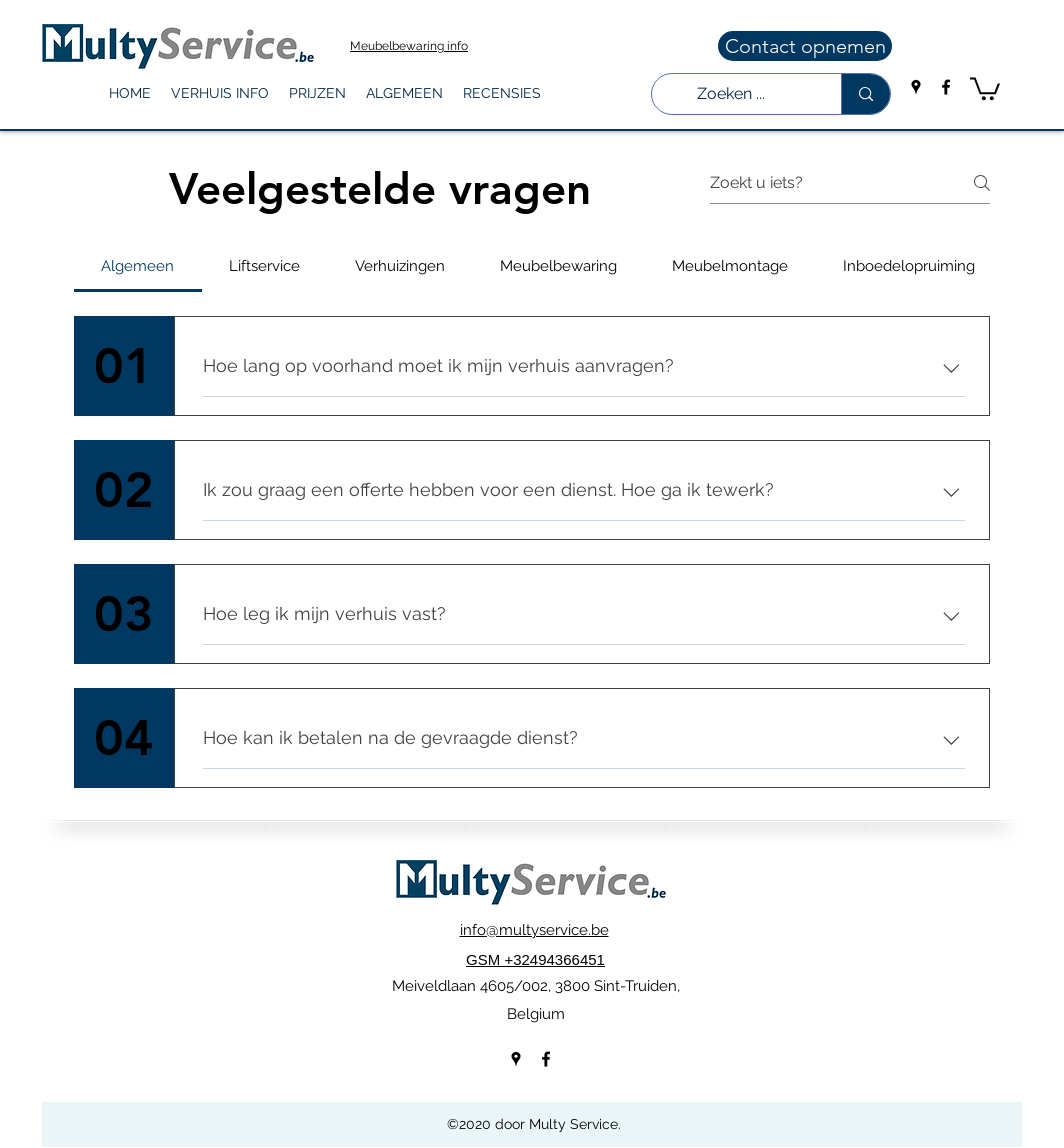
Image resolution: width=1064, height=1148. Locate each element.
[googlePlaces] (916, 87)
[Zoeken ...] (731, 94)
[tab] (138, 266)
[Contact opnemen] (805, 46)
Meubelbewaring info (409, 46)
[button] (220, 93)
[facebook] (946, 87)
